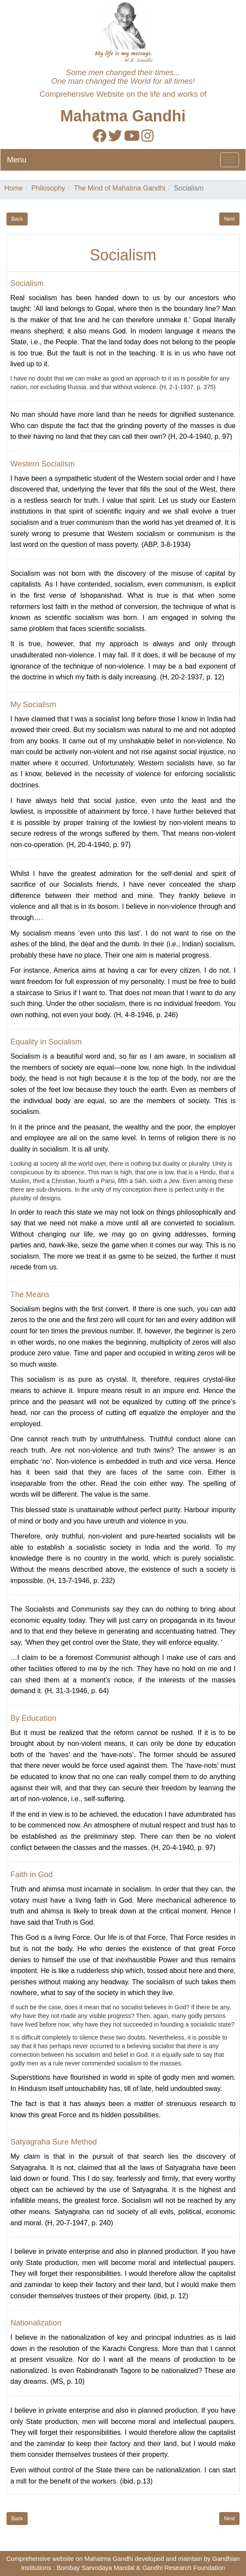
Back (17, 219)
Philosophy (48, 188)
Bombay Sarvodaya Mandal (95, 2567)
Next (229, 219)
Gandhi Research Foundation (183, 2567)
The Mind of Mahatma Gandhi (120, 188)
